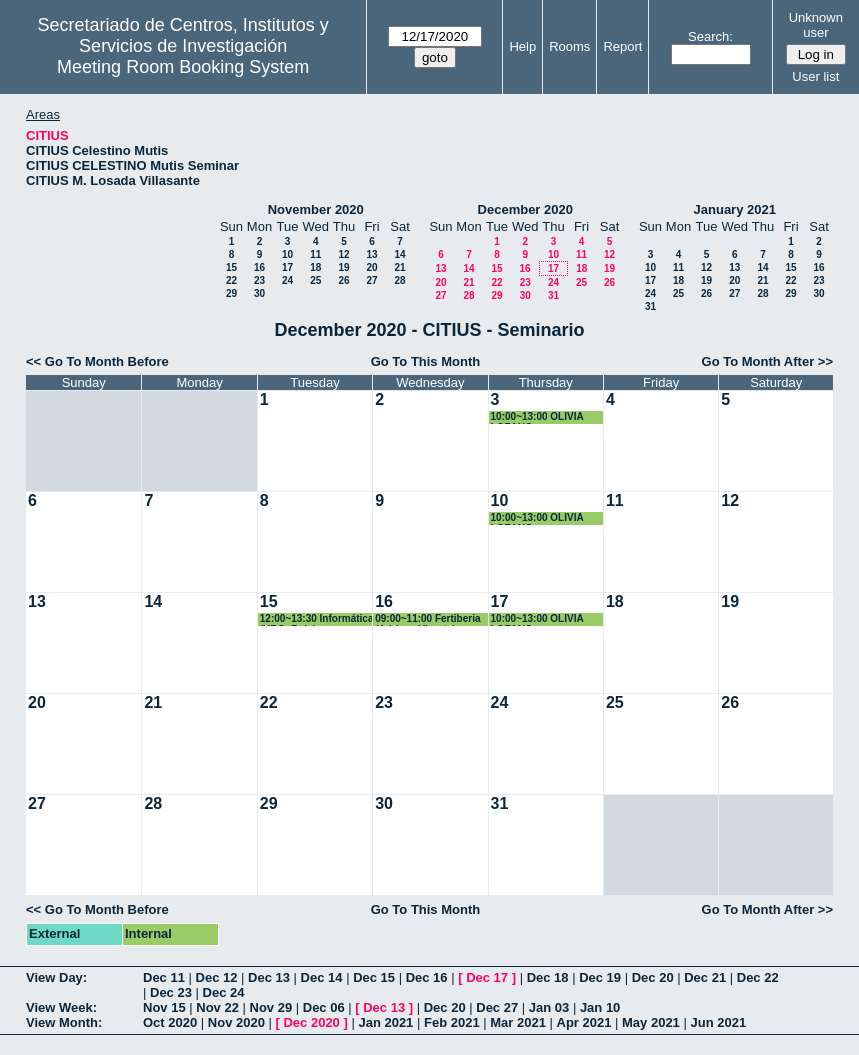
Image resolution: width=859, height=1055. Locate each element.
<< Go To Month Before (97, 361)
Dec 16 (427, 977)
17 (287, 267)
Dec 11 (164, 977)
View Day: (56, 977)
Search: (710, 36)
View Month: (64, 1022)
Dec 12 (217, 977)
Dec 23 (171, 992)
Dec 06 (324, 1007)
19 (343, 267)
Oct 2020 (170, 1022)
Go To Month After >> (767, 361)
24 (287, 280)
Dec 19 (600, 977)
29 (231, 293)
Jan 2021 (385, 1022)
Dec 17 (487, 977)
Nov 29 (271, 1007)
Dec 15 (374, 977)
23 (259, 280)
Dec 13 (269, 977)
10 (287, 254)
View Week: (61, 1007)
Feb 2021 (452, 1022)
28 (399, 280)
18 (315, 267)
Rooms (569, 46)
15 (231, 267)
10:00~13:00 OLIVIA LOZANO (537, 417)
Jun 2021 (718, 1022)
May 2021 (651, 1022)
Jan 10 (600, 1007)
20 (371, 267)
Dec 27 (497, 1007)
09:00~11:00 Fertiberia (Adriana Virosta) (427, 619)
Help (522, 46)
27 (371, 280)
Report (622, 46)
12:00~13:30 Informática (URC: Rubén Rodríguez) (317, 619)
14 (399, 254)
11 (315, 254)
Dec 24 (224, 992)
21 (399, 267)
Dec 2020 (311, 1022)
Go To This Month (426, 361)
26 (343, 280)
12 (343, 254)
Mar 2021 (518, 1022)
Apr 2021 (584, 1022)
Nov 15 (164, 1007)
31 (553, 295)
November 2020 (316, 209)
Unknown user (816, 25)
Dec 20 (653, 977)
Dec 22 (758, 977)
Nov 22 (217, 1007)
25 (315, 280)
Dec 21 (705, 977)
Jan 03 (549, 1007)
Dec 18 (548, 977)
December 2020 (525, 209)
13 (371, 254)
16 (259, 267)
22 (231, 280)
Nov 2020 (236, 1022)
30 (259, 293)
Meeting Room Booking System (183, 67)
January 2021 (735, 209)
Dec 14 (322, 977)
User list (815, 76)
